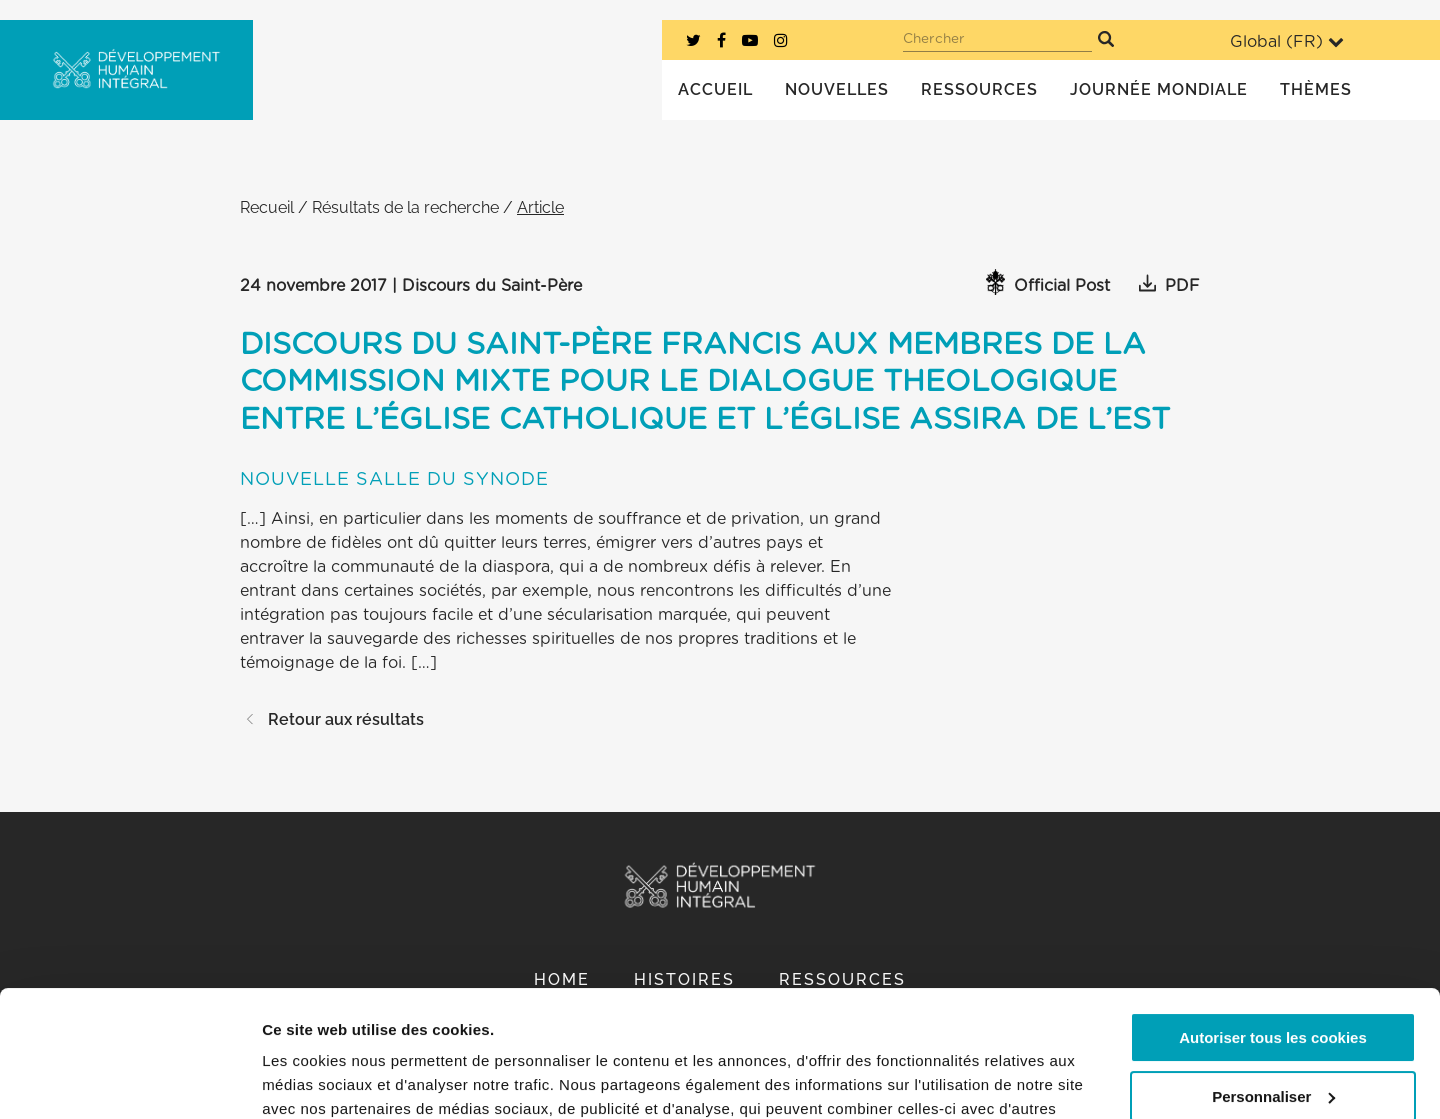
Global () (1287, 41)
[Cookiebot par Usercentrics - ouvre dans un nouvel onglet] (129, 1080)
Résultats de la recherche (405, 207)
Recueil (267, 207)
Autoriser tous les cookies (1273, 929)
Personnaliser (1273, 987)
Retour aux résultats (332, 719)
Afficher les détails (329, 1079)
